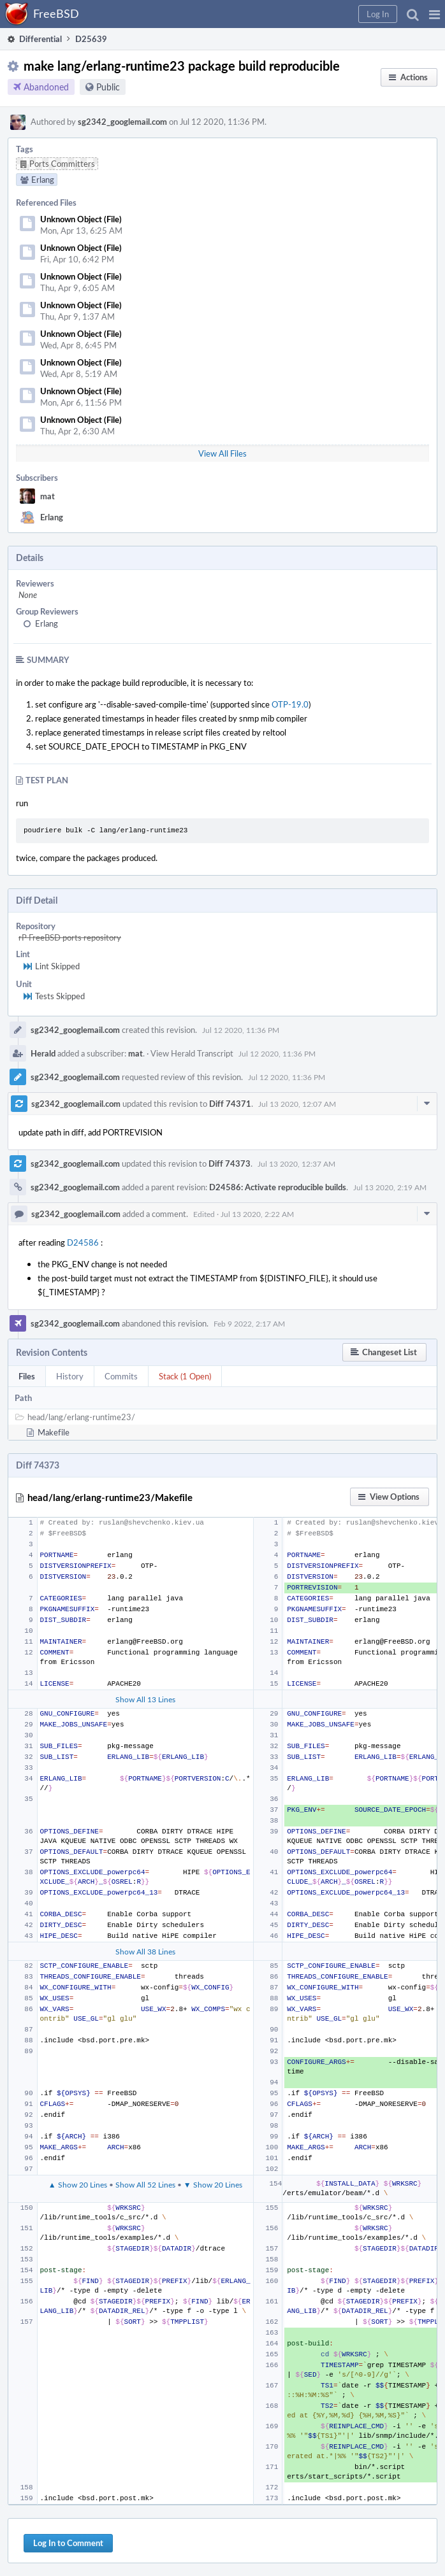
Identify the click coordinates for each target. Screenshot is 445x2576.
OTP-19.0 (290, 704)
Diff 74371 (230, 1103)
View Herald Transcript (191, 1053)
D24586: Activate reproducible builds (277, 1187)
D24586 (83, 1242)
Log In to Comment (68, 2543)
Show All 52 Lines (145, 2184)
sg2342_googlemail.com (122, 121)
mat (47, 496)
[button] (434, 14)
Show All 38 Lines (145, 1951)
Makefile (53, 1432)
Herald (43, 1053)
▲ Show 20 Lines (77, 2184)
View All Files (222, 453)
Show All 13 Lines (145, 1699)
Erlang (51, 517)
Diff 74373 (229, 1163)
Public (108, 87)
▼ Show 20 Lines (213, 2184)
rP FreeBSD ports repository (69, 937)
